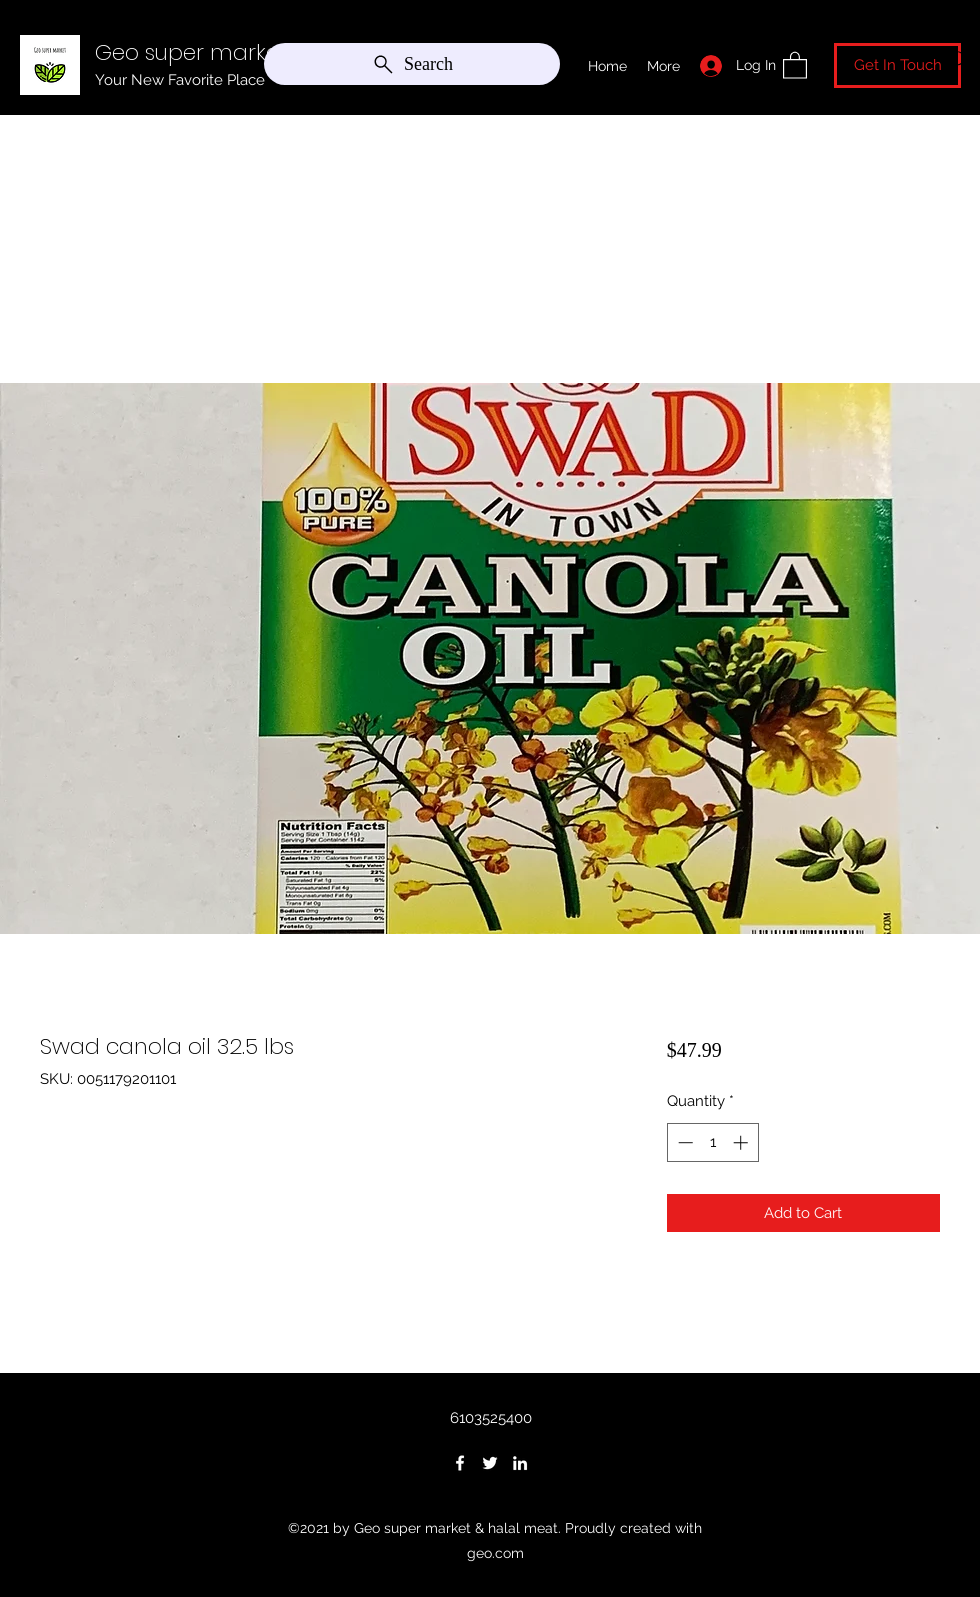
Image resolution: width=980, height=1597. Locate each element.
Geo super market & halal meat (263, 52)
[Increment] (742, 1142)
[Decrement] (683, 1142)
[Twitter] (490, 1463)
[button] (795, 64)
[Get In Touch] (897, 65)
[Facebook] (460, 1463)
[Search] (412, 64)
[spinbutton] (712, 1142)
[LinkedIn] (520, 1463)
